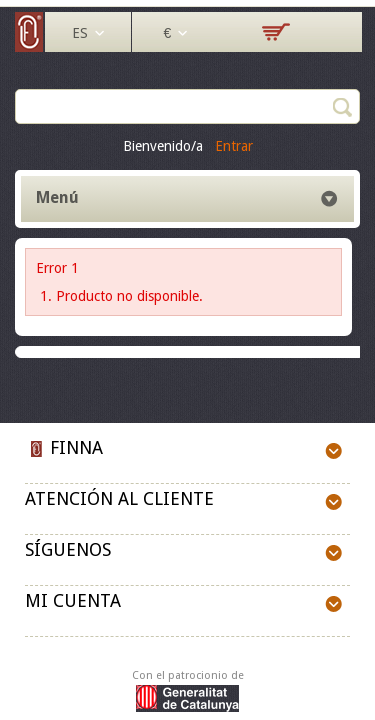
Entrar (234, 146)
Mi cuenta (73, 600)
